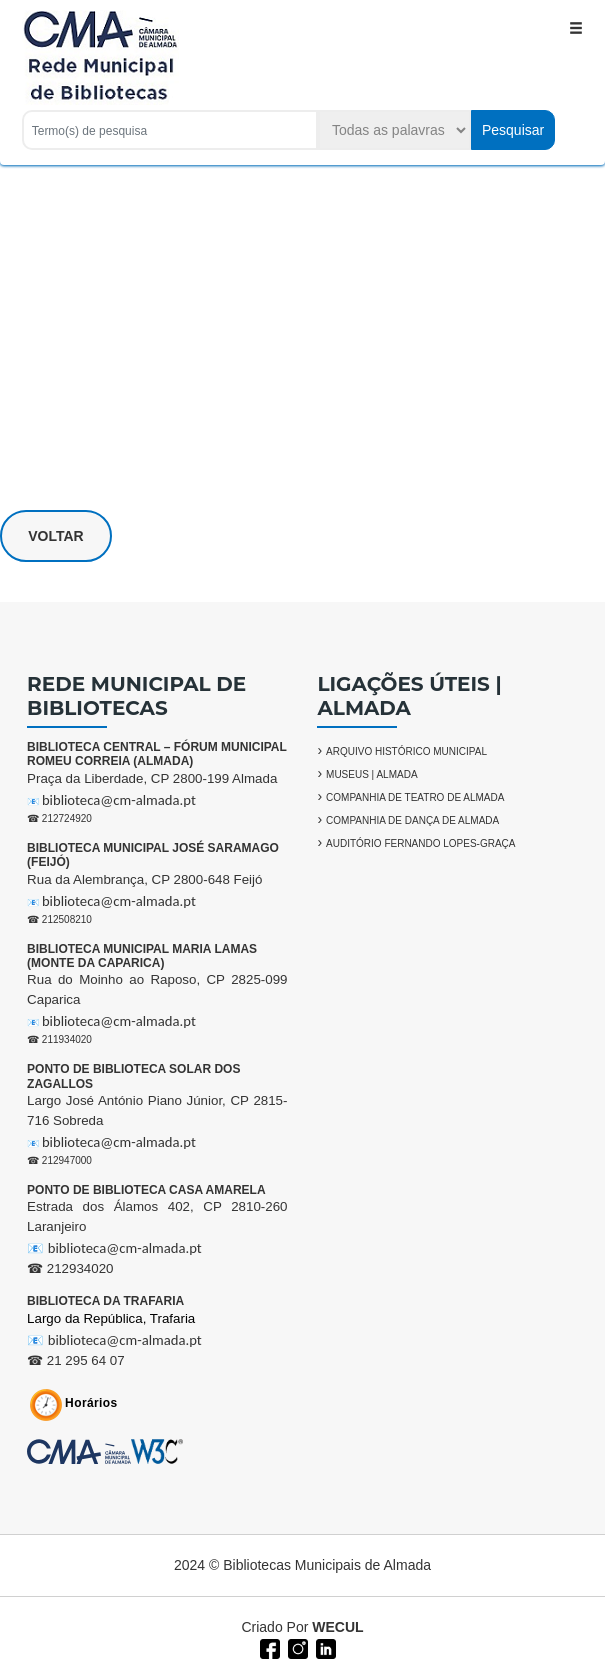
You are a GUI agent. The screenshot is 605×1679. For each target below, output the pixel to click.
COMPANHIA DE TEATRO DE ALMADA (415, 797)
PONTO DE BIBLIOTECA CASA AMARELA (146, 1190)
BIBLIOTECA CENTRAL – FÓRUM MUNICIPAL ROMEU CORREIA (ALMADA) (157, 754)
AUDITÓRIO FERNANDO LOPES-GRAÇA (420, 843)
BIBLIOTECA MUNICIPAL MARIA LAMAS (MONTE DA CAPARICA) (142, 956)
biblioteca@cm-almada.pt (119, 800)
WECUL (337, 1627)
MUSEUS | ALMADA (372, 774)
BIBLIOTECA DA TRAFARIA (105, 1301)
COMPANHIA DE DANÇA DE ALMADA (412, 820)
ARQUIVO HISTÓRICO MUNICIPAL (406, 751)
